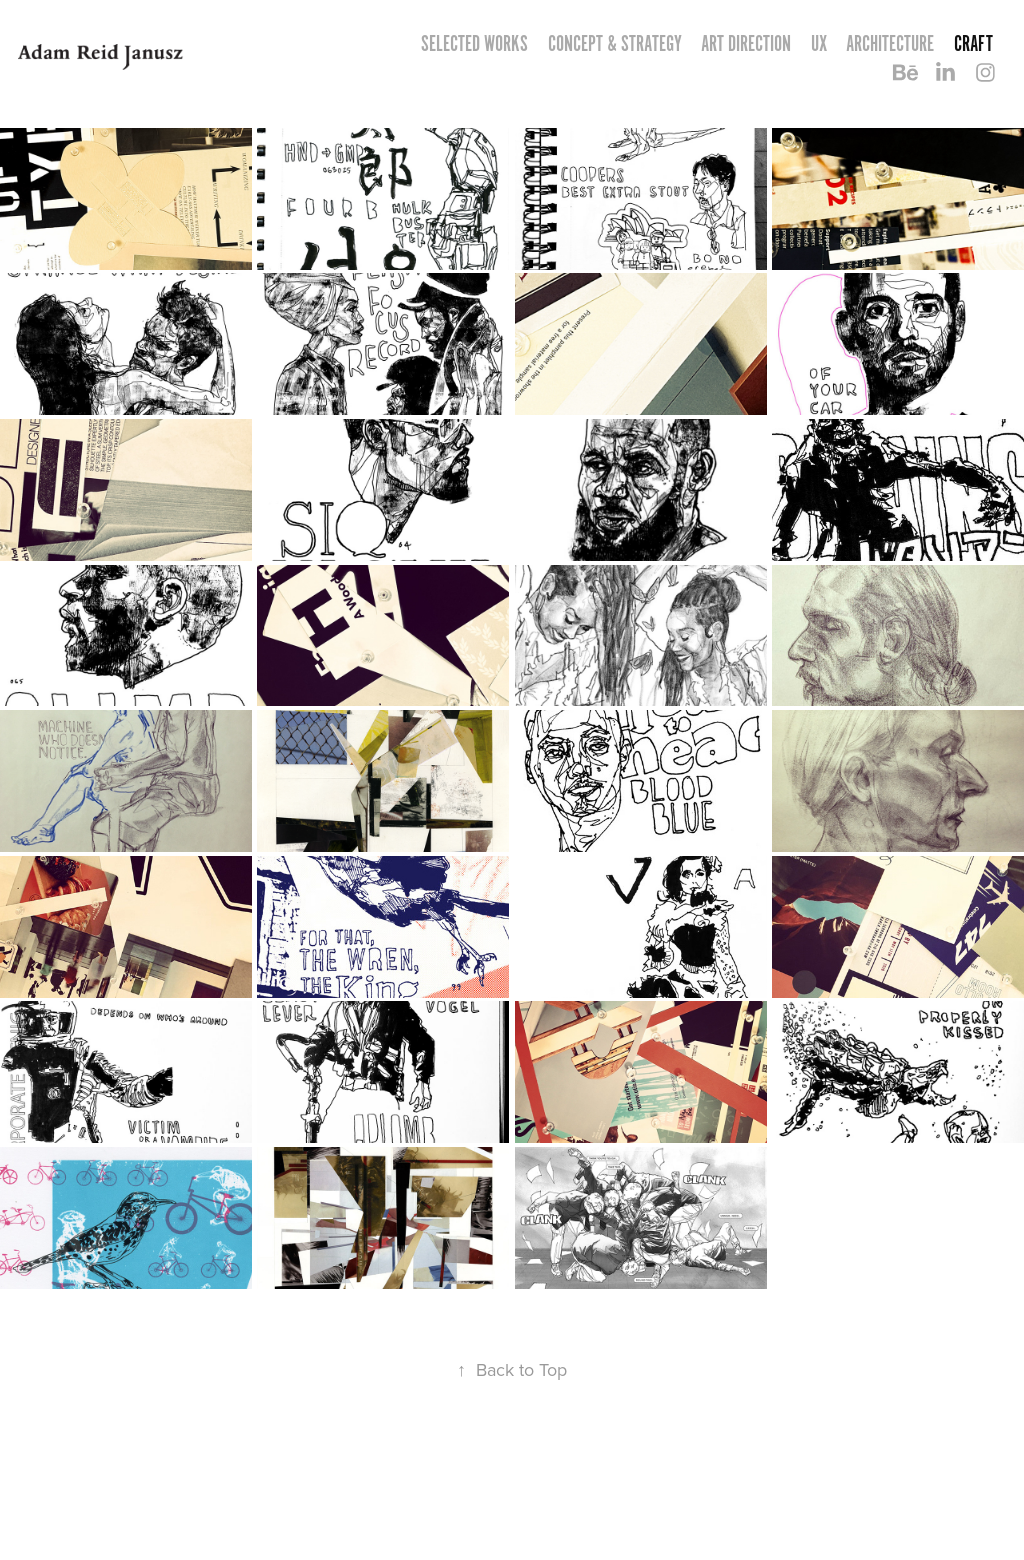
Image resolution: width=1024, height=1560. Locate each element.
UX (819, 43)
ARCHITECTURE (890, 43)
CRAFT (973, 43)
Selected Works (474, 43)
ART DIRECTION (746, 43)
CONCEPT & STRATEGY (615, 43)
